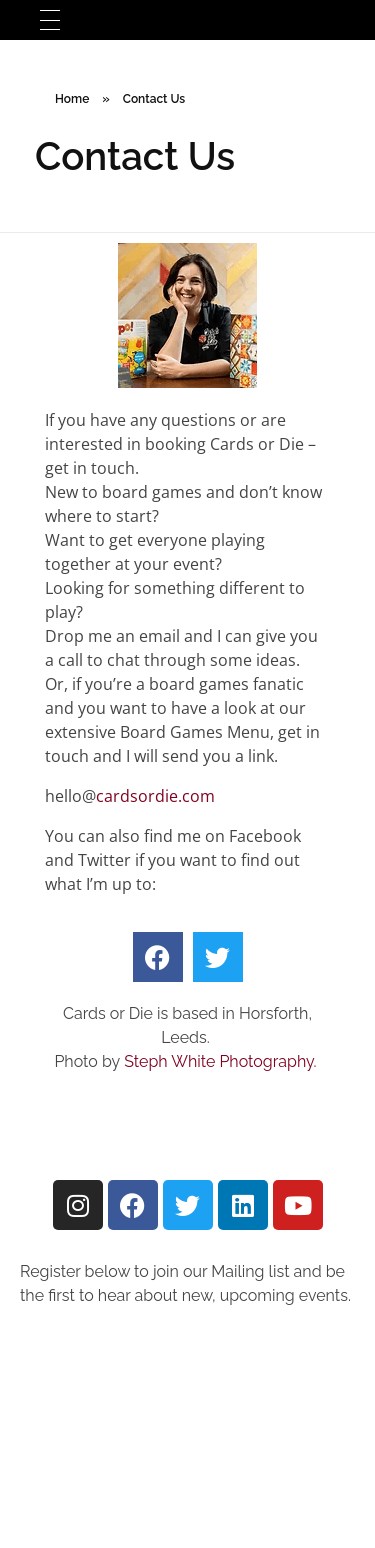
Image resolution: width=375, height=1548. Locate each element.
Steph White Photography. (222, 1061)
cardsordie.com (155, 796)
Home (72, 99)
